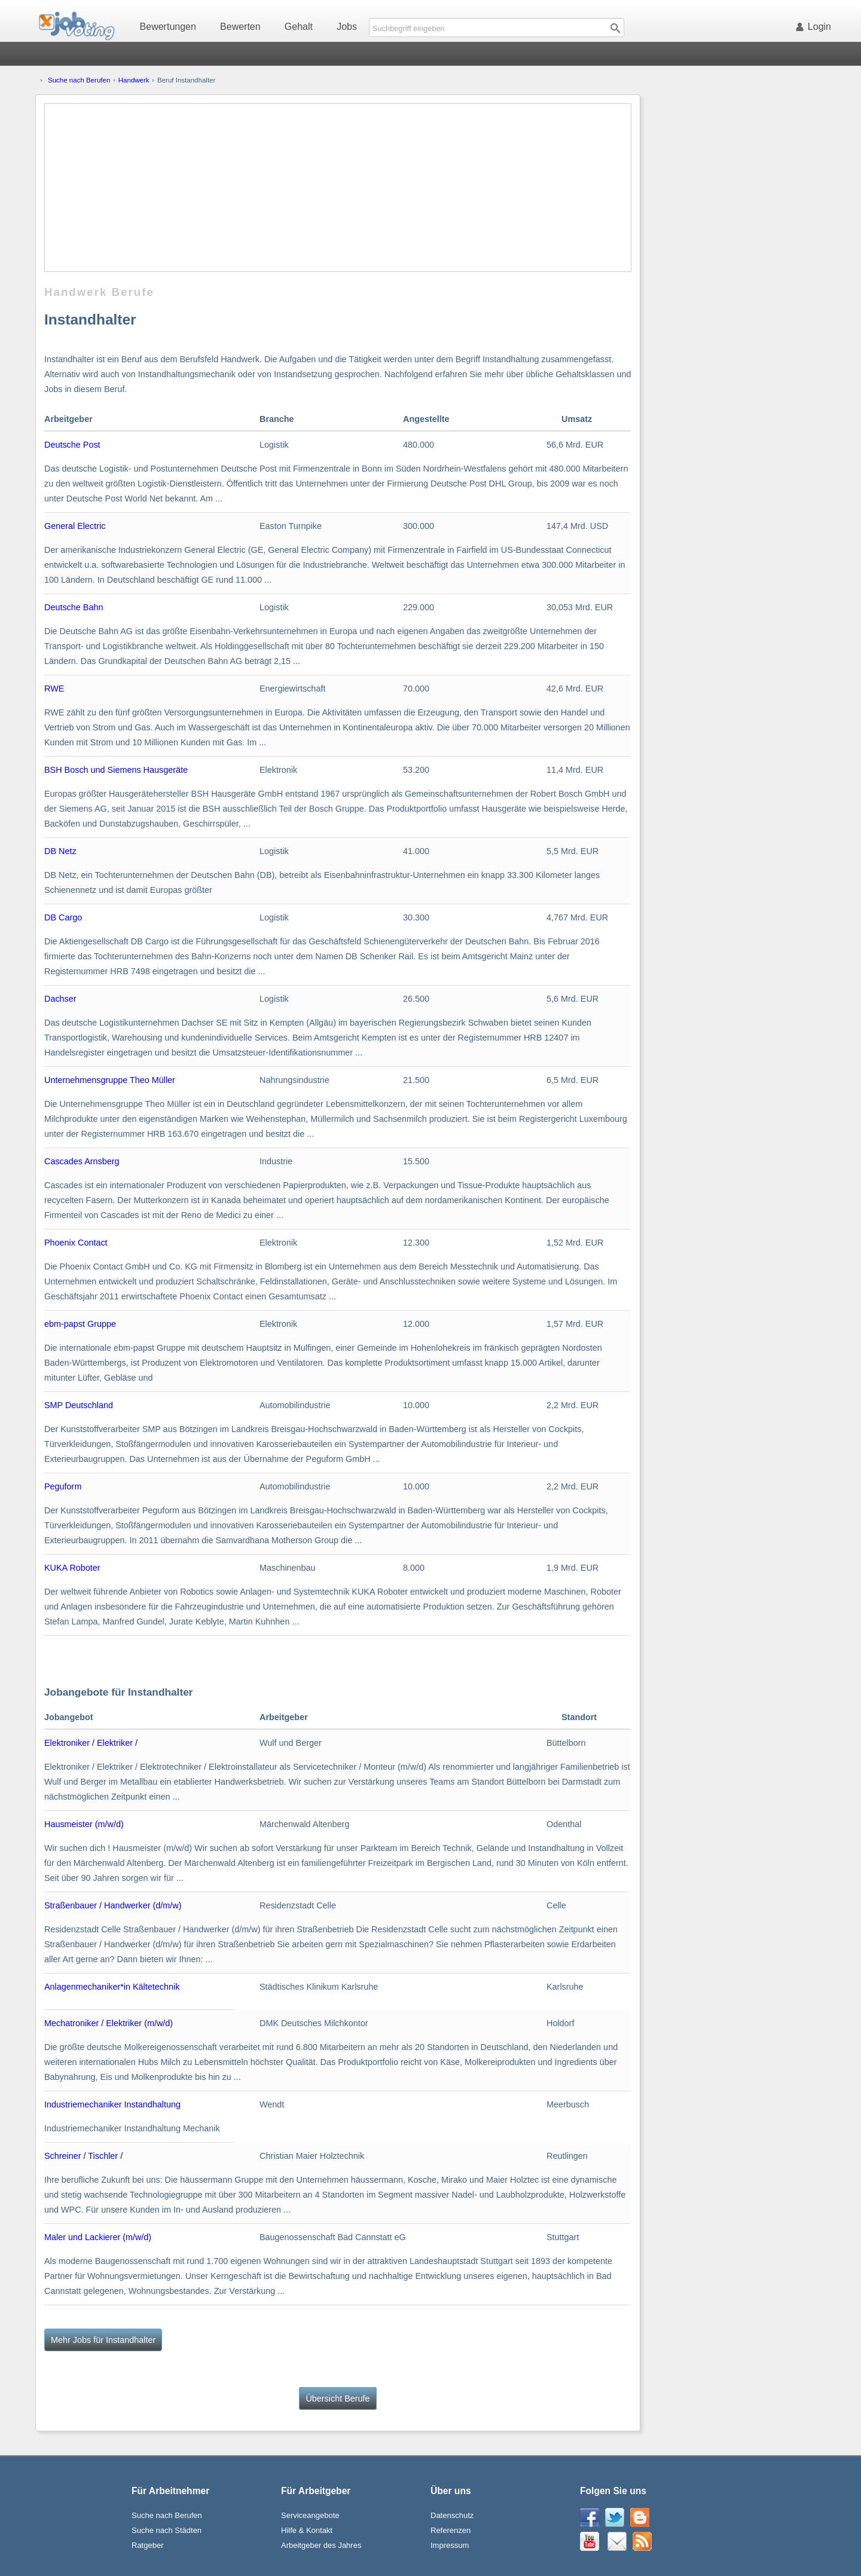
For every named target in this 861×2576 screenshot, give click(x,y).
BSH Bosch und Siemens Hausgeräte (116, 770)
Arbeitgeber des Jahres (321, 2545)
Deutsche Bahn (73, 607)
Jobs (347, 27)
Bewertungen (168, 27)
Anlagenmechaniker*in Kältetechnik (111, 1986)
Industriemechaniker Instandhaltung (112, 2104)
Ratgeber (147, 2545)
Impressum (449, 2545)
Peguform (62, 1486)
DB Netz (60, 851)
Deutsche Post (72, 444)
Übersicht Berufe (338, 2398)
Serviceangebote (310, 2515)
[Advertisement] (338, 187)
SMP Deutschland (78, 1405)
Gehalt (299, 27)
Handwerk (133, 80)
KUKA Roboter (72, 1567)
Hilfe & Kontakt (306, 2530)
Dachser (60, 999)
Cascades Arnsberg (82, 1161)
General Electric (74, 526)
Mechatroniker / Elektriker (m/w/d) (108, 2023)
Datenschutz (452, 2515)
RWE (54, 688)
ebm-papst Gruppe (80, 1324)
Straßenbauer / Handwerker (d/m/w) (113, 1905)
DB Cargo (63, 917)
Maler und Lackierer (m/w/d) (97, 2237)
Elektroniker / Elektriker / (91, 1743)
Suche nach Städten (166, 2530)
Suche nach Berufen (79, 80)
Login (815, 27)
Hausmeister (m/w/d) (84, 1824)
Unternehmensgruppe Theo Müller (109, 1080)
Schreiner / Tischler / (83, 2156)
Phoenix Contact (76, 1242)
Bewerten (240, 27)
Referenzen (450, 2530)
